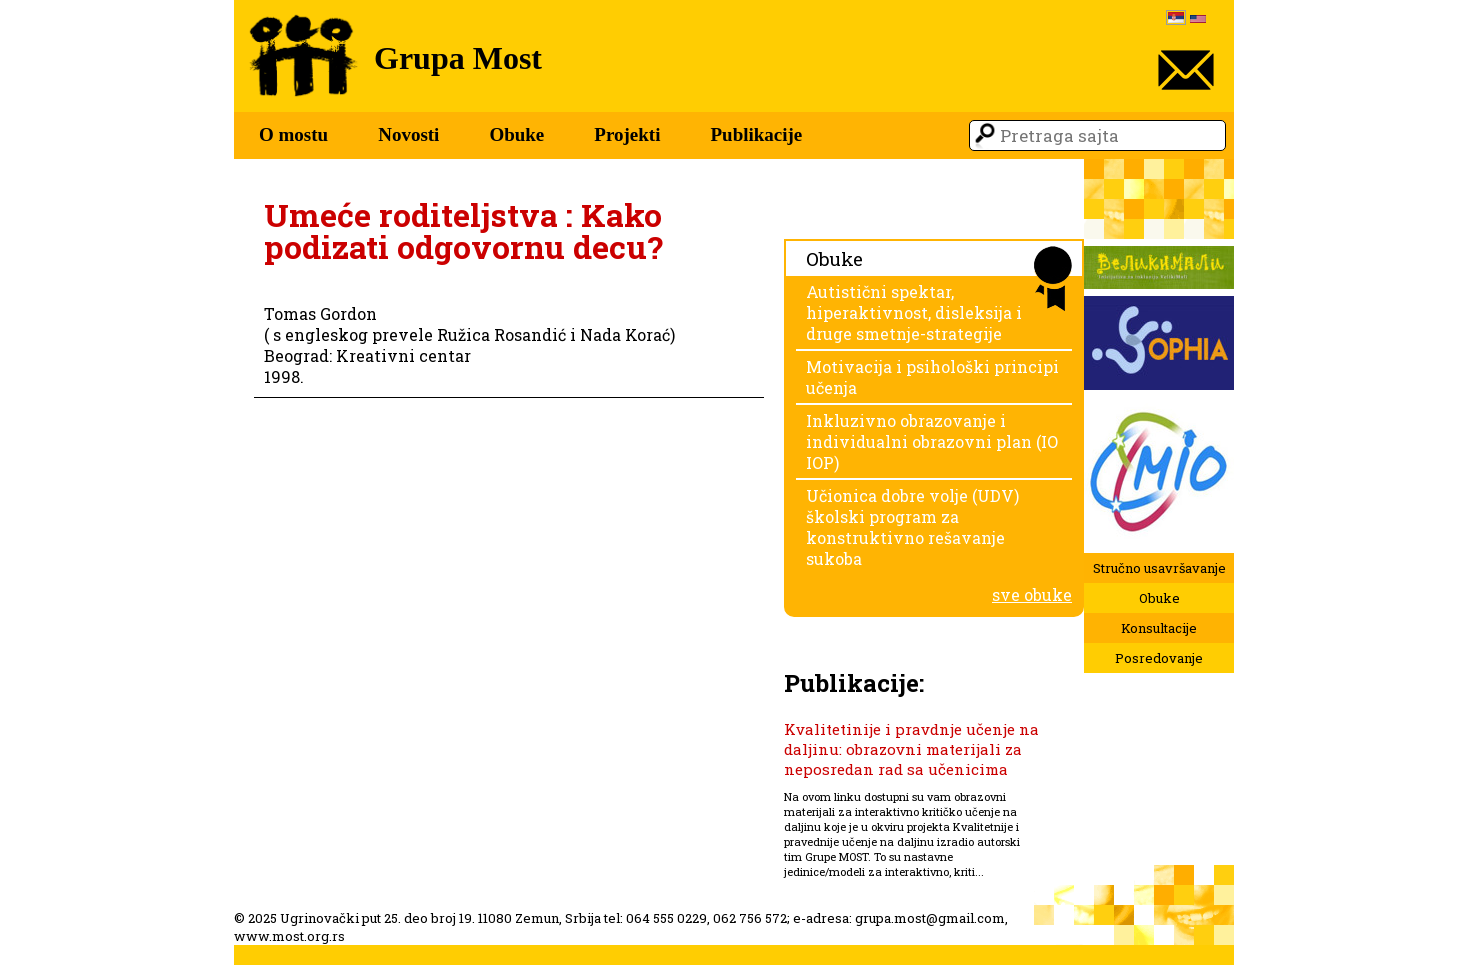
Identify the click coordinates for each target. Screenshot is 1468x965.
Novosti (408, 134)
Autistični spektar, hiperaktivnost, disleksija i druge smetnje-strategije (914, 312)
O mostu (293, 134)
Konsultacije (1159, 628)
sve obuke (1032, 594)
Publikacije (756, 134)
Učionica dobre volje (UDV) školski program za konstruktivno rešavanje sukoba (912, 527)
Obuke (516, 134)
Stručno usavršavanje (1159, 568)
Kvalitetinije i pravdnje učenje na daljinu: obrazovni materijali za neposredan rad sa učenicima (911, 749)
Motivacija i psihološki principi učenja (932, 377)
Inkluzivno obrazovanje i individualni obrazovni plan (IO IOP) (932, 441)
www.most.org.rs (289, 936)
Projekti (627, 134)
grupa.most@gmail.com (930, 918)
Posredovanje (1159, 658)
